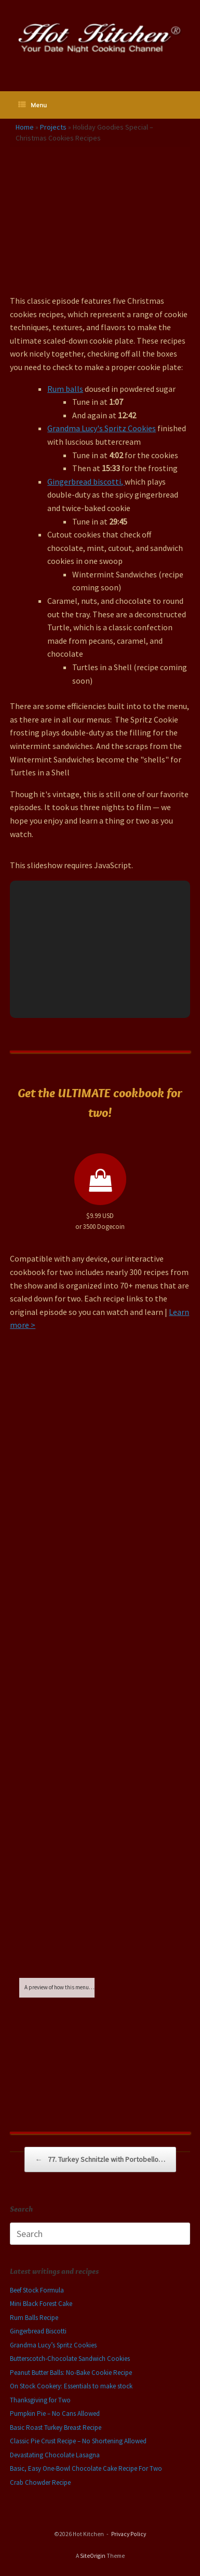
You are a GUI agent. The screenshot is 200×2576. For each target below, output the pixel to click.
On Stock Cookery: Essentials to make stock (71, 2386)
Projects (53, 127)
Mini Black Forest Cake (41, 2303)
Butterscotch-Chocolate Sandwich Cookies (70, 2358)
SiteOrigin (92, 2555)
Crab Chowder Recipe (40, 2482)
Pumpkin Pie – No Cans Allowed (55, 2413)
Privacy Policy (128, 2534)
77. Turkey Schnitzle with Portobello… (100, 2159)
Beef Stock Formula (37, 2290)
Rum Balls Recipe (34, 2317)
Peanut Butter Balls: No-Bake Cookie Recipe (71, 2372)
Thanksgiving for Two (40, 2400)
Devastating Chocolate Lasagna (55, 2455)
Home (25, 127)
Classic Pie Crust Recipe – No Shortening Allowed (78, 2441)
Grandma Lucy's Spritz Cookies (101, 428)
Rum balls (65, 389)
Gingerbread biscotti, (86, 481)
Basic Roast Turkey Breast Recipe (55, 2427)
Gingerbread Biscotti (38, 2331)
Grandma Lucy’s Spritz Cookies (53, 2345)
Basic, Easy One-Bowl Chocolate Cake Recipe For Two (86, 2468)
